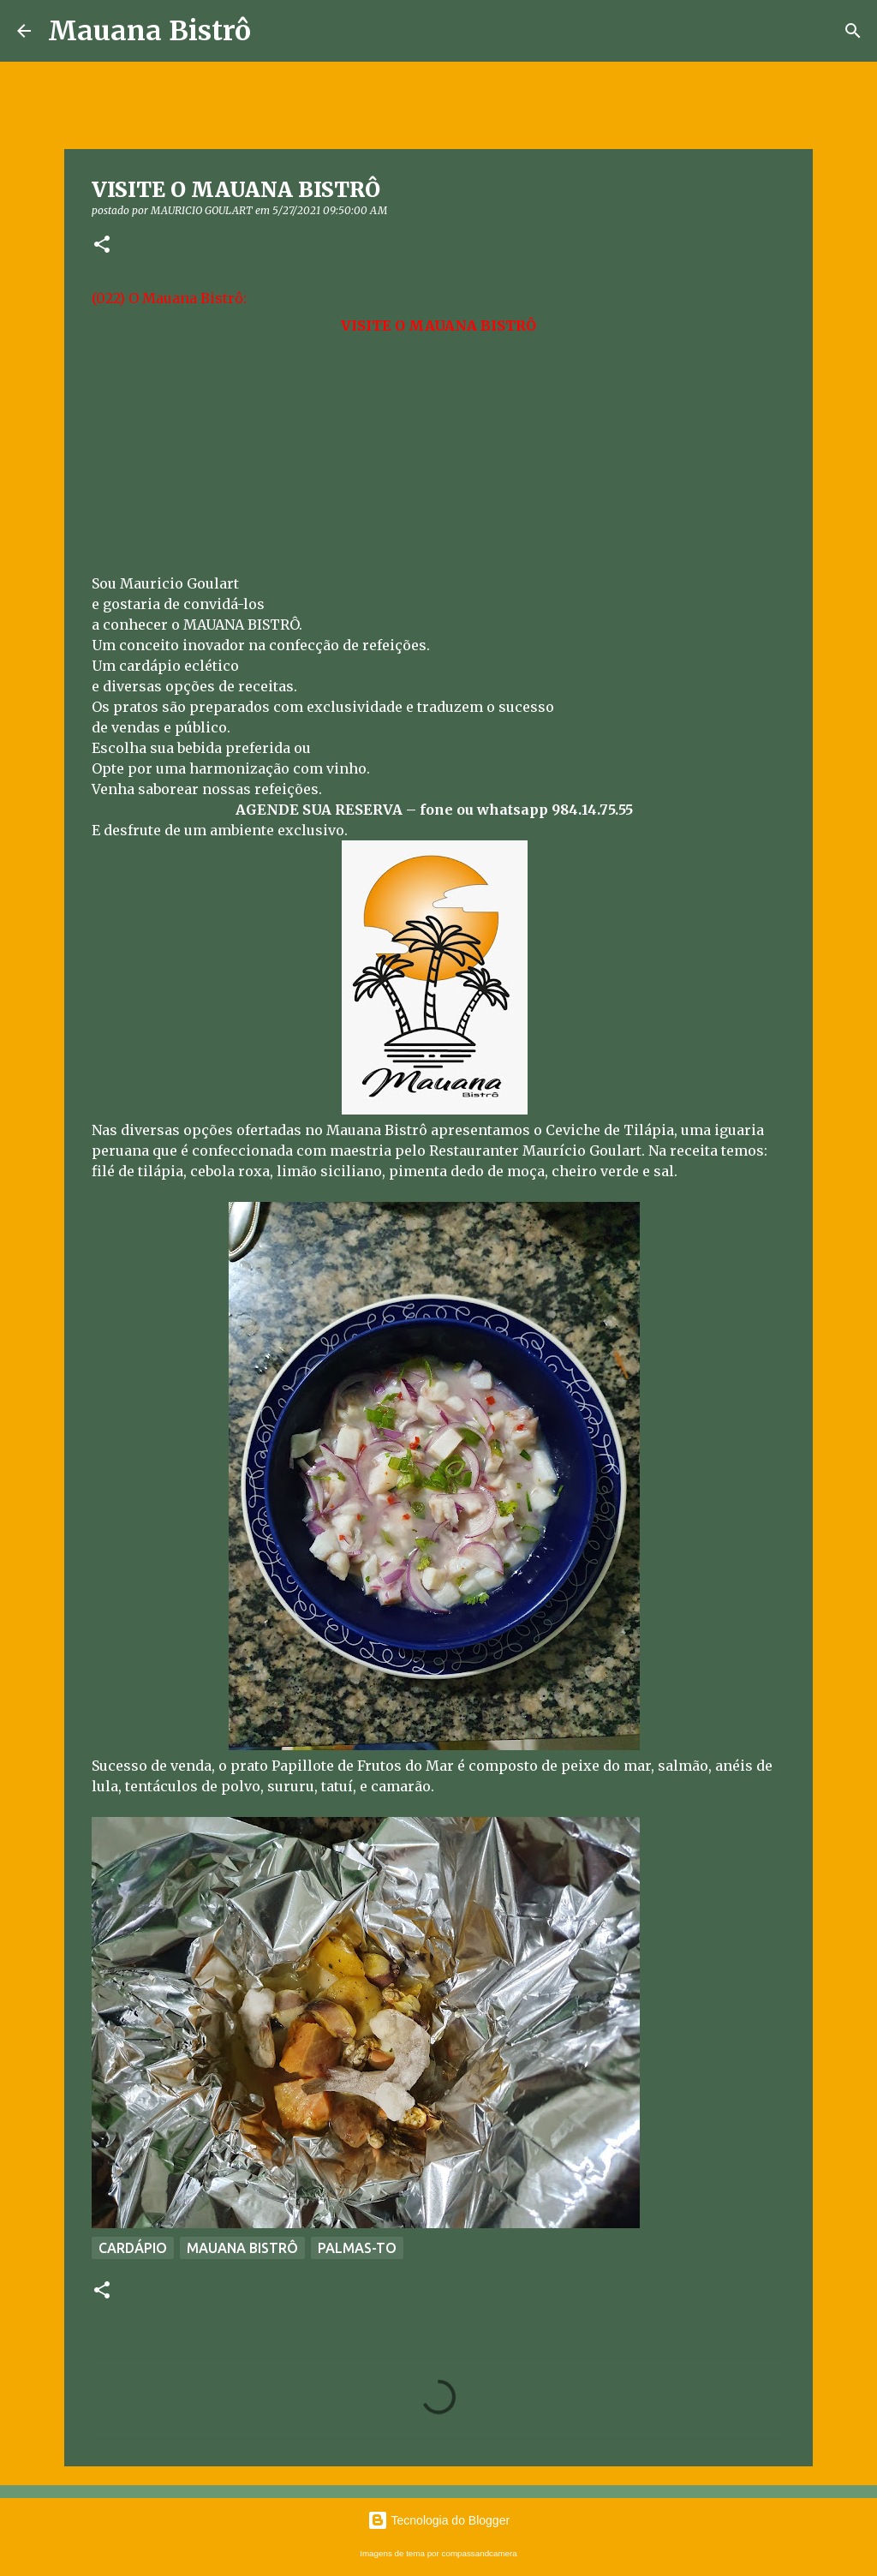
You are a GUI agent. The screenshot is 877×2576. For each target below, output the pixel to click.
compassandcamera (479, 2553)
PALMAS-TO (357, 2248)
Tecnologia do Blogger (438, 2520)
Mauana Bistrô (149, 31)
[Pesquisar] (853, 30)
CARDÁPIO (132, 2248)
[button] (102, 245)
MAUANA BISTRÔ (242, 2248)
